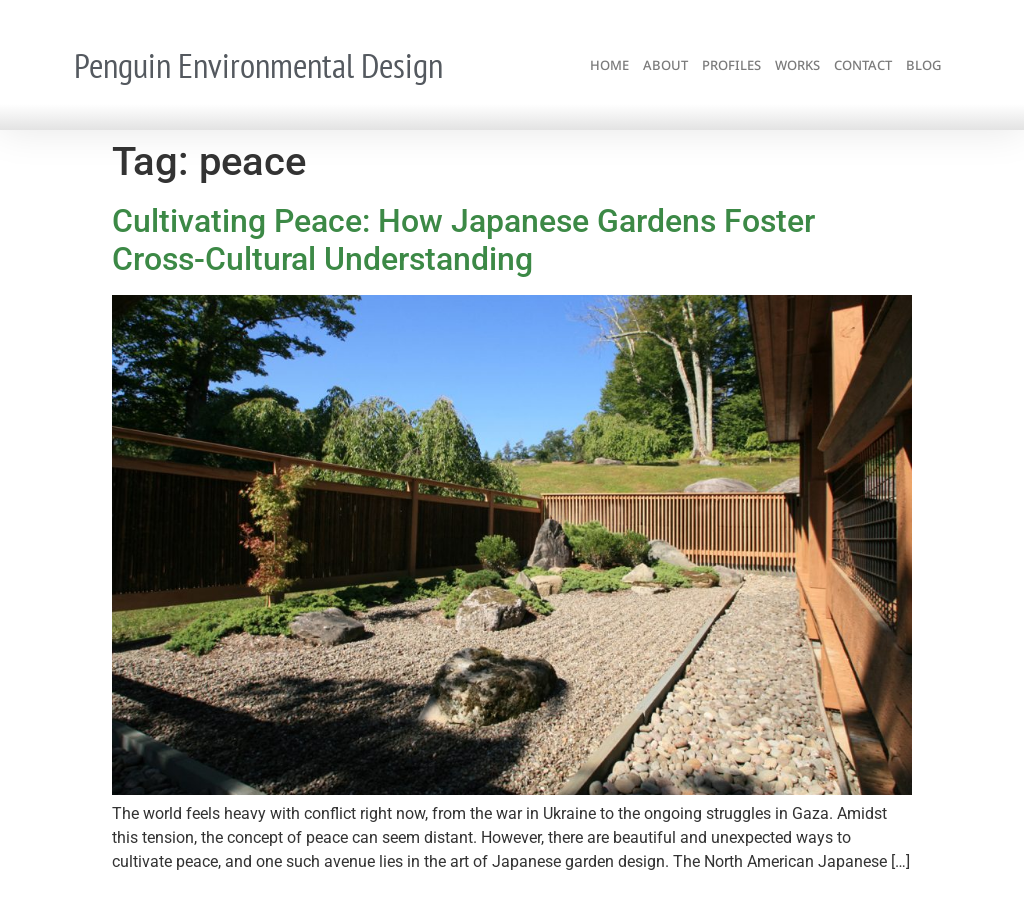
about (665, 65)
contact (863, 65)
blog (923, 65)
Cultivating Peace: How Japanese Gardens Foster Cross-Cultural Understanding (463, 240)
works (797, 65)
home (609, 65)
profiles (731, 65)
